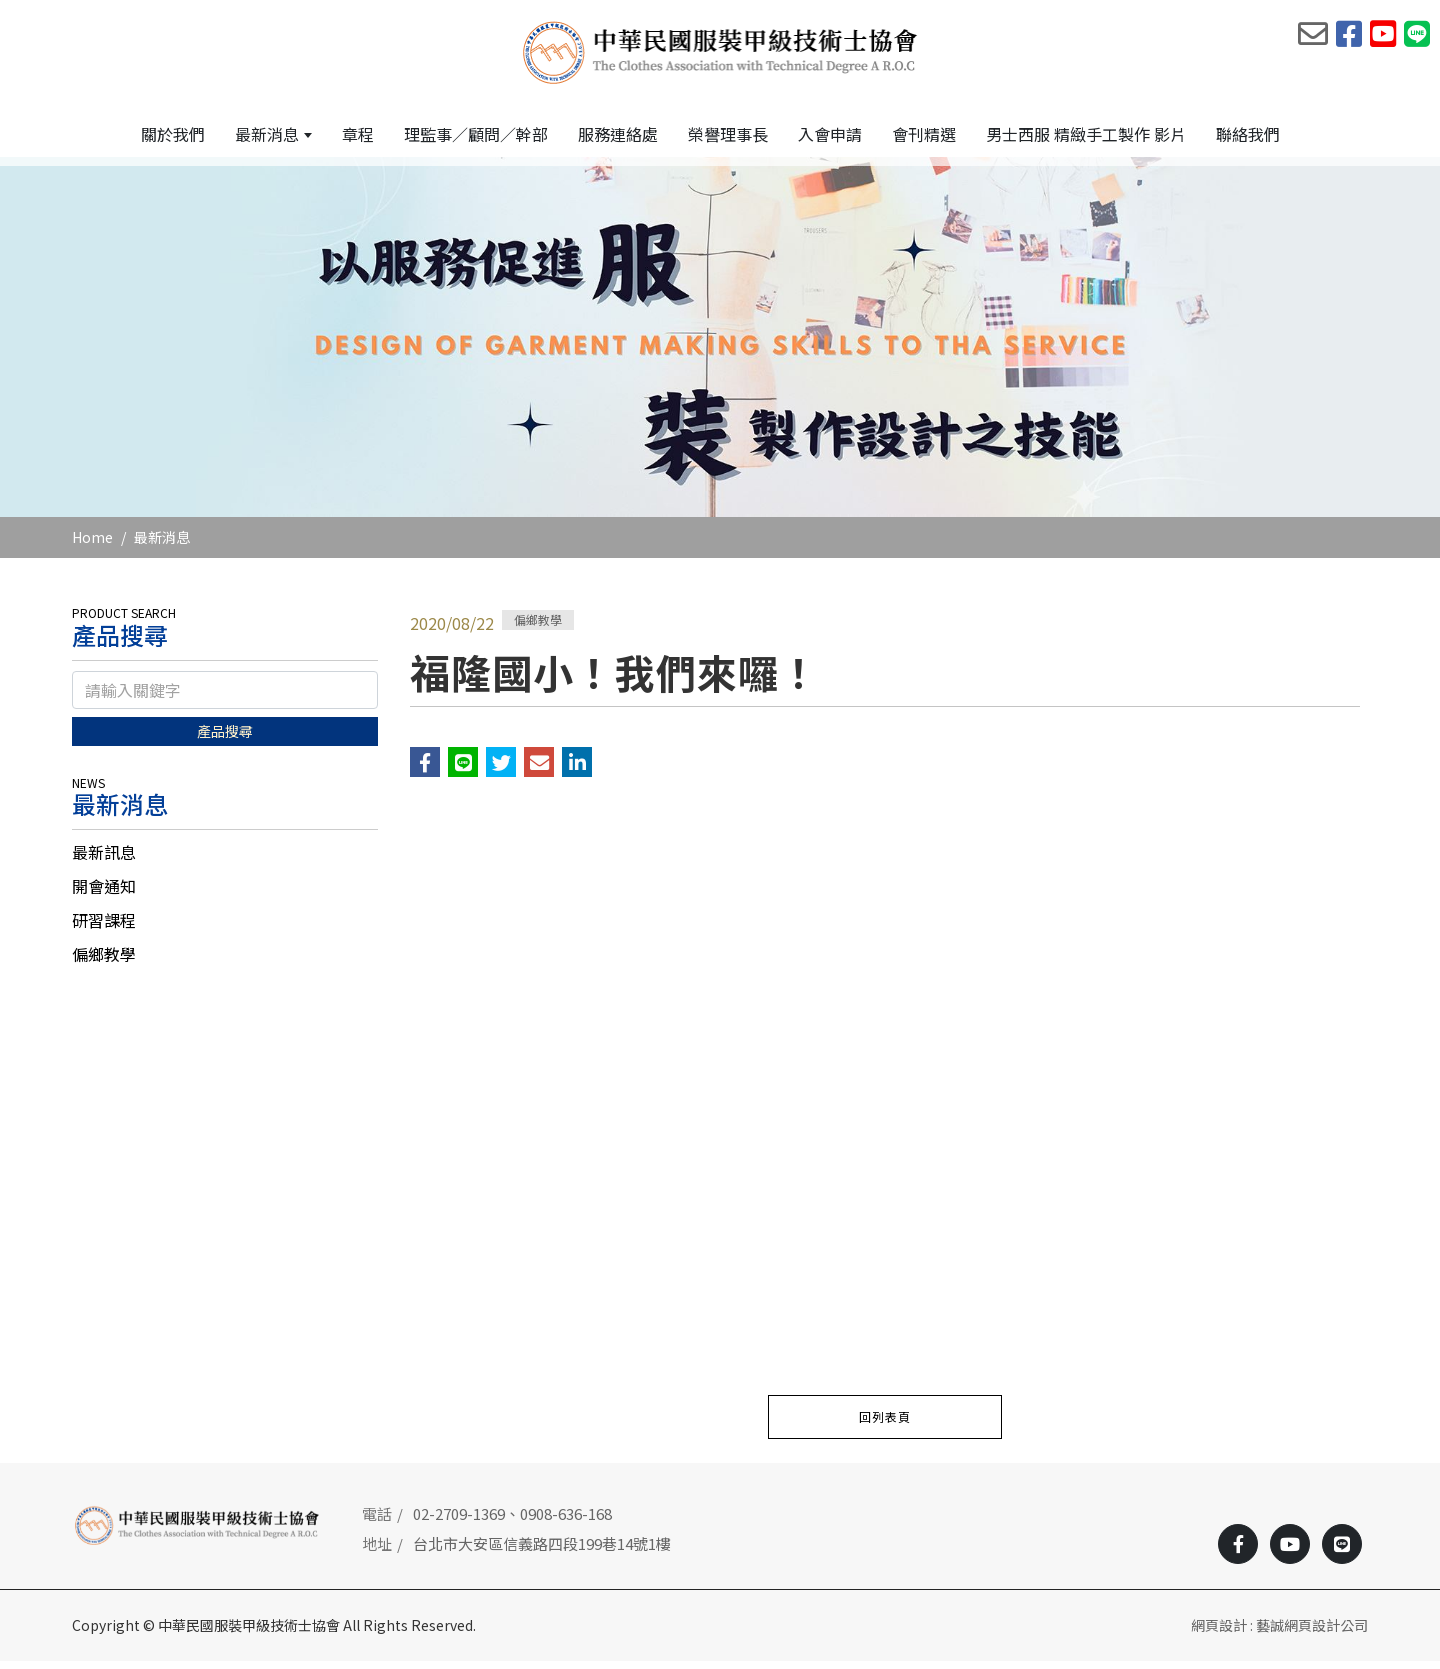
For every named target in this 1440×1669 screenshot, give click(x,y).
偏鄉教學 (104, 963)
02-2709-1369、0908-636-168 (512, 1521)
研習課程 (104, 929)
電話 (377, 1521)
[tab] (225, 861)
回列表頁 (885, 1424)
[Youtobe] (1290, 1552)
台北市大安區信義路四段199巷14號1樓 (542, 1552)
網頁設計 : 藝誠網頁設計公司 (1279, 1633)
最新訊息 (104, 861)
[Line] (1342, 1552)
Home (92, 546)
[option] (720, 346)
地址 (377, 1552)
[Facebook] (1238, 1552)
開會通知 (104, 895)
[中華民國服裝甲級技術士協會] (720, 51)
